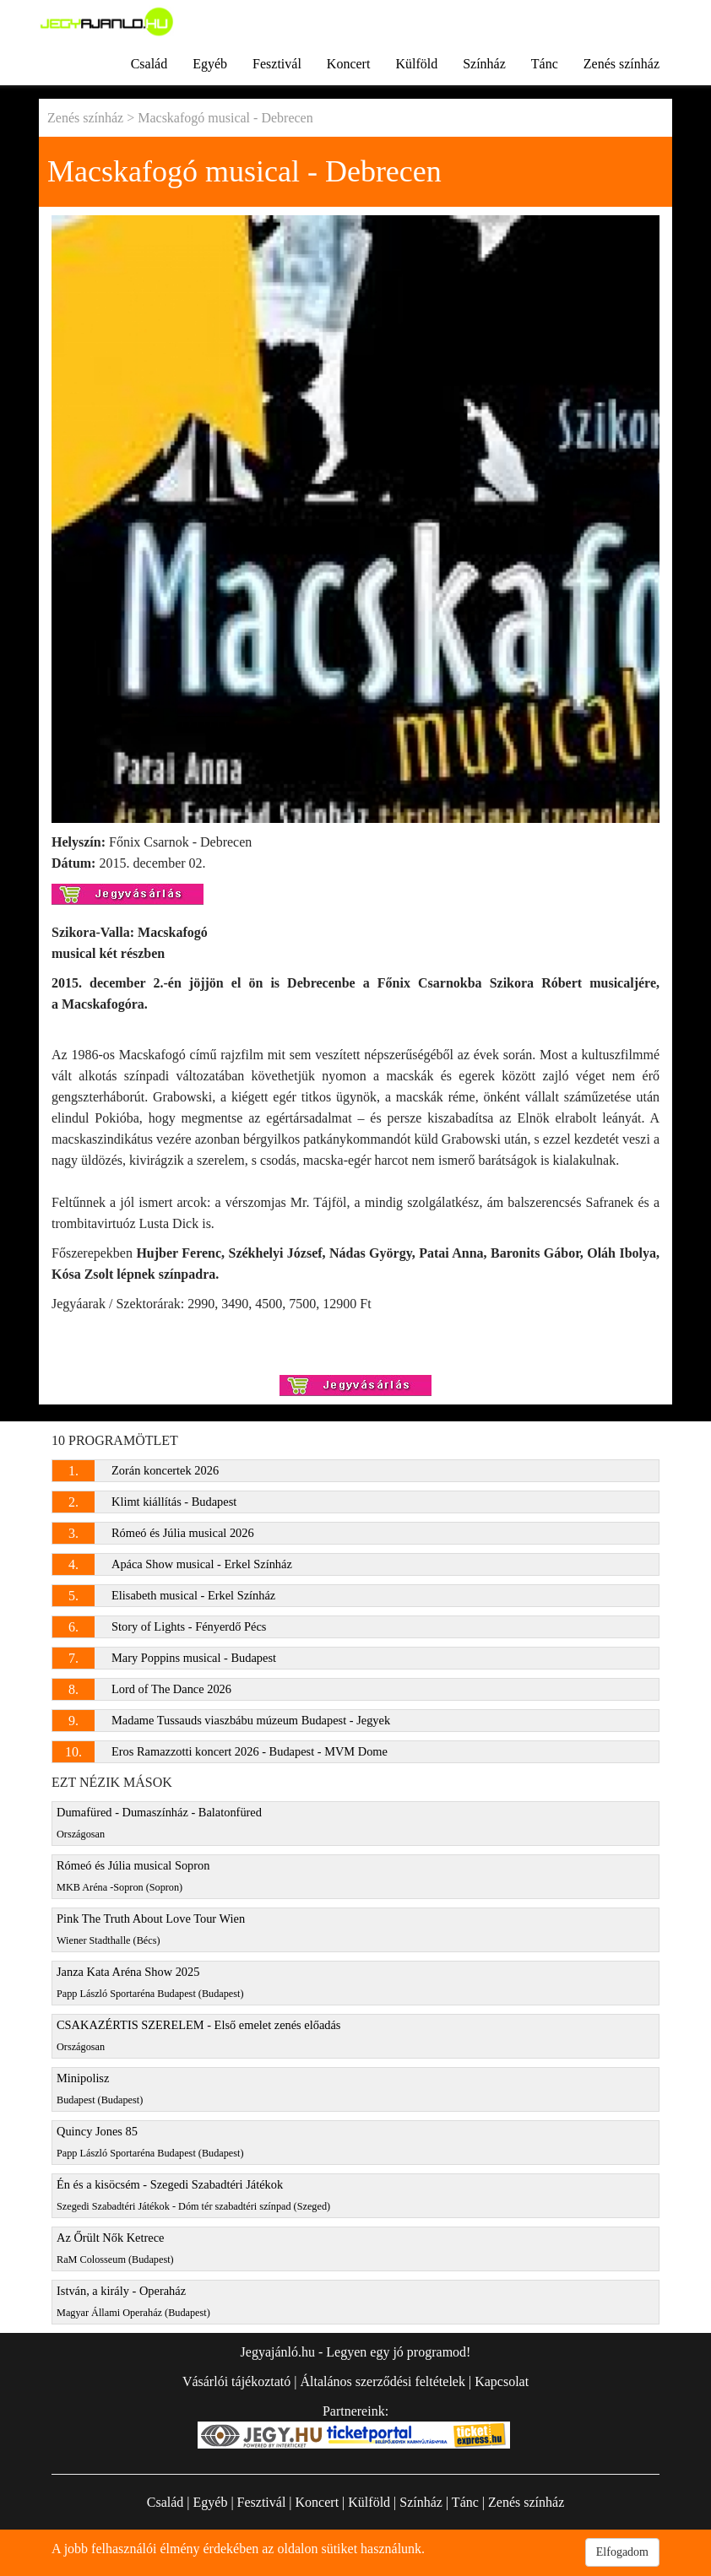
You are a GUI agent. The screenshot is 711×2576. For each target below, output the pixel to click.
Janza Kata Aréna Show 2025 (150, 1982)
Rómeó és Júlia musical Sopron (133, 1876)
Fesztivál (276, 64)
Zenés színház (621, 64)
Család (149, 64)
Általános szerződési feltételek (382, 2381)
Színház (484, 64)
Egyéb (210, 64)
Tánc (544, 64)
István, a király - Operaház (133, 2301)
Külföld (416, 64)
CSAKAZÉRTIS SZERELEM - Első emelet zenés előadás (198, 2035)
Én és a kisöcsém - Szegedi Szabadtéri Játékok (193, 2195)
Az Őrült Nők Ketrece (115, 2248)
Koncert (349, 64)
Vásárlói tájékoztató (236, 2381)
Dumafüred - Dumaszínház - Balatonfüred (159, 1822)
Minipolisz (100, 2088)
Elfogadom (622, 2552)
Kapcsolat (502, 2381)
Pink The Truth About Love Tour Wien (151, 1929)
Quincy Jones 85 (150, 2141)
